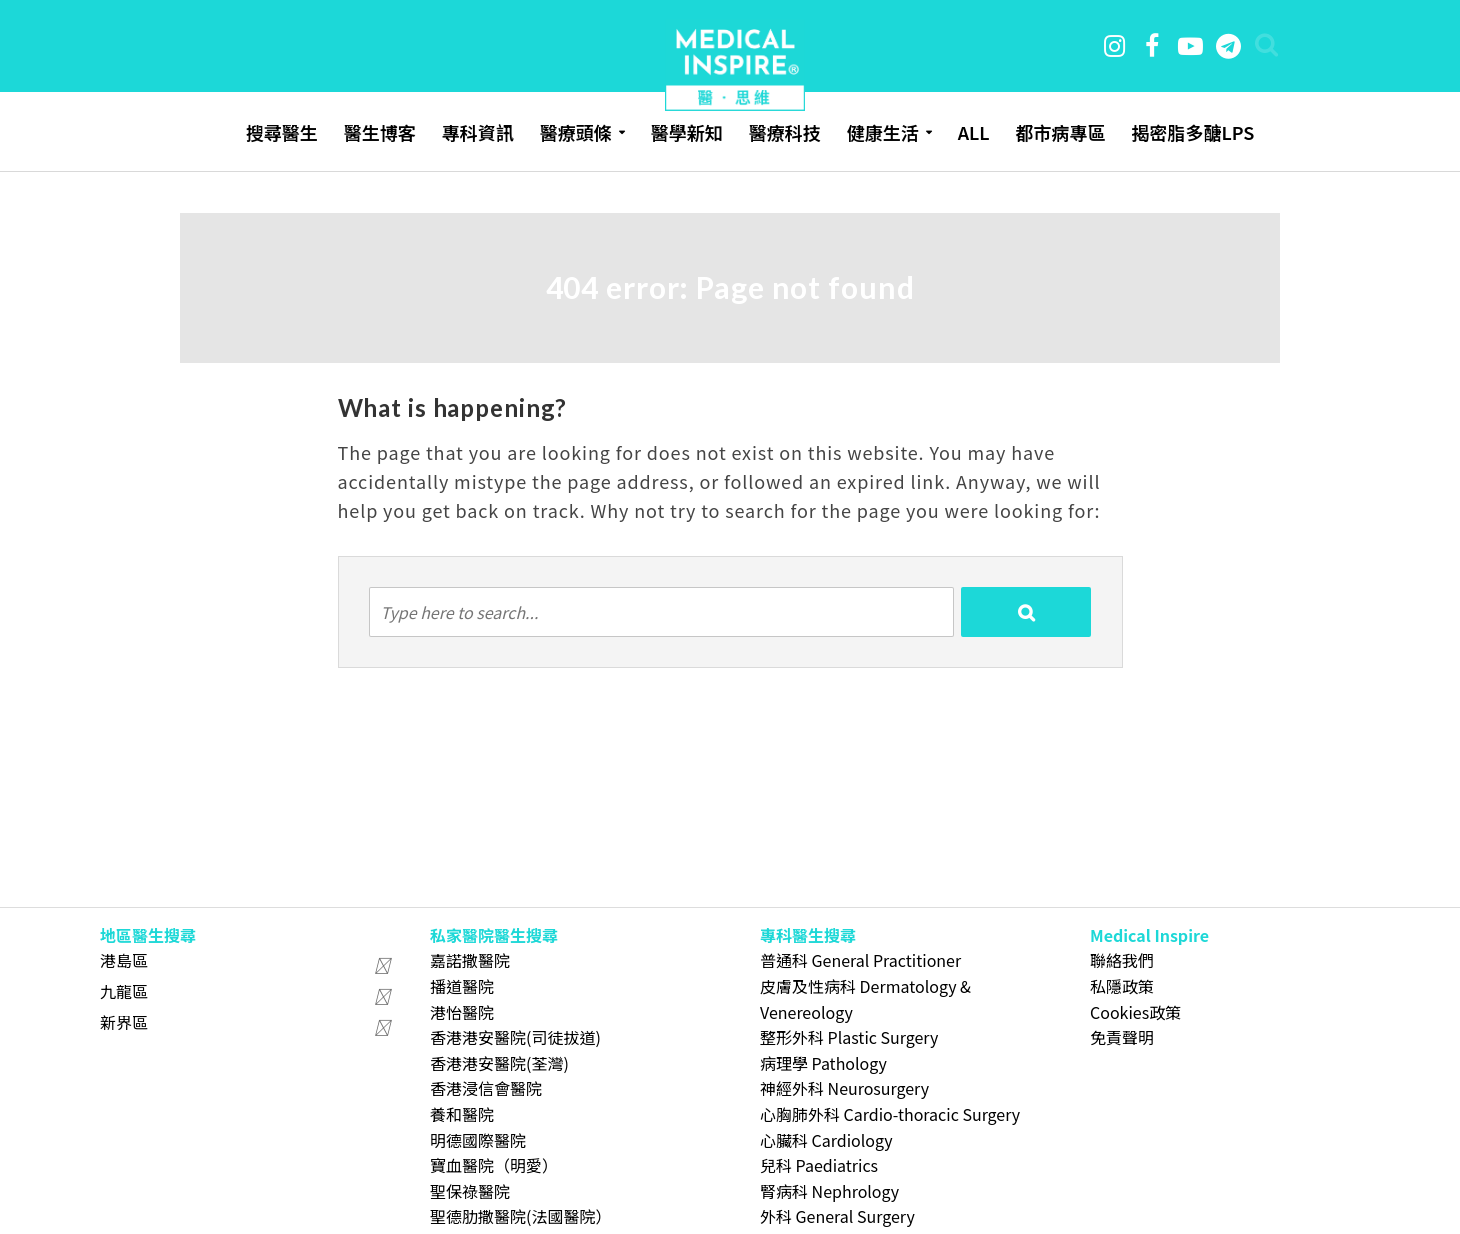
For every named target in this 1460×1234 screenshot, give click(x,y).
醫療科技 (785, 132)
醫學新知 (687, 132)
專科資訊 (478, 132)
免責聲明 (1122, 1037)
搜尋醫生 (282, 132)
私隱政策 (1122, 986)
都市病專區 (1060, 132)
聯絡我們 (1122, 960)
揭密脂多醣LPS (1192, 132)
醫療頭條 (576, 132)
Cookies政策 (1135, 1012)
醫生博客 (380, 132)
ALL (974, 132)
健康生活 (883, 132)
